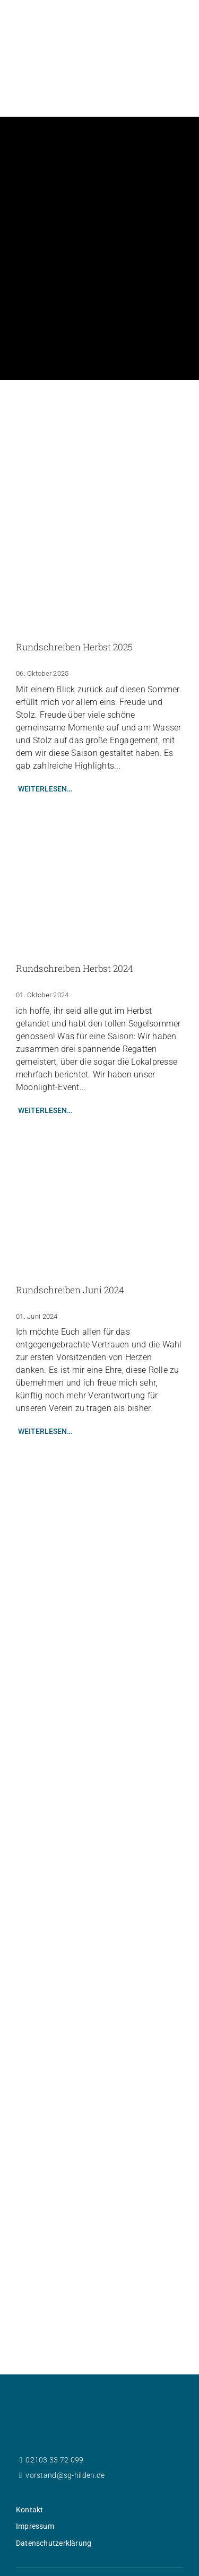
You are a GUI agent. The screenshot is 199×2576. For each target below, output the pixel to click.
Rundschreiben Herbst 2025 (74, 591)
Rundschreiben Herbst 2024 (74, 912)
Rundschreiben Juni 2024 (70, 1234)
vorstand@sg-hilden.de (65, 2419)
